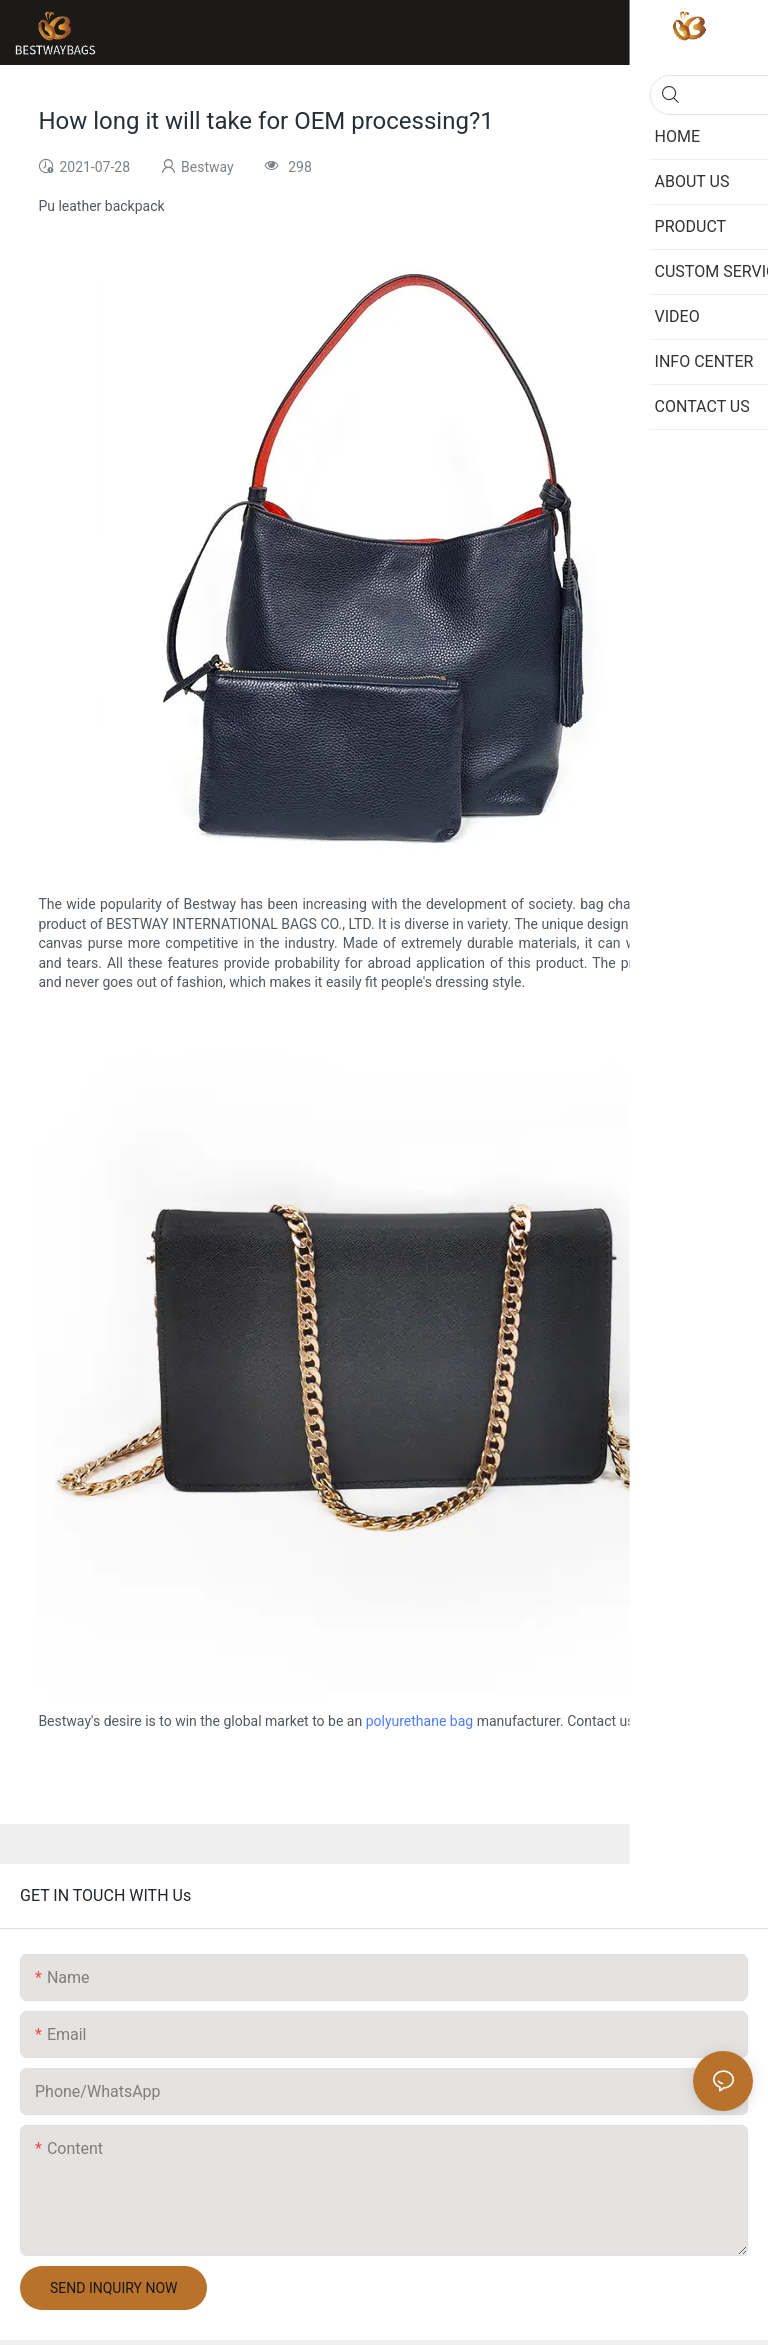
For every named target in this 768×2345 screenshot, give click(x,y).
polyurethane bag (420, 1721)
